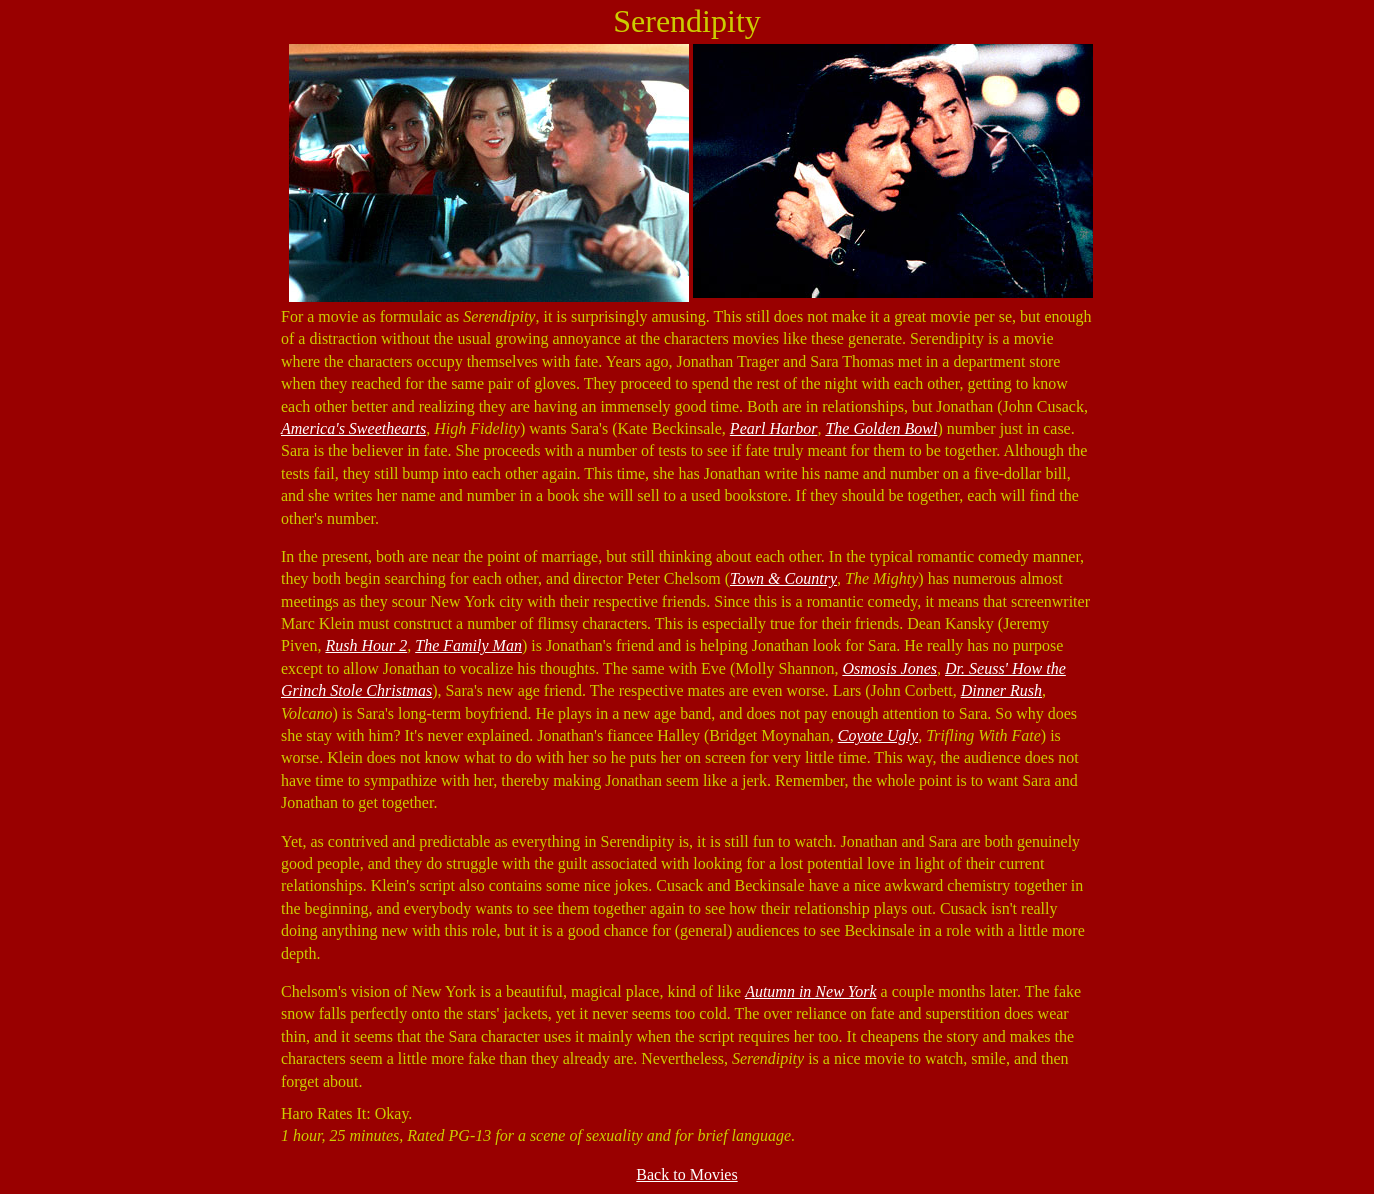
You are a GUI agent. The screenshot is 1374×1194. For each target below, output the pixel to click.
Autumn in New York (810, 991)
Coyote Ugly (878, 735)
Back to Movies (686, 1174)
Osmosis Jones (889, 668)
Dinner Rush (1001, 690)
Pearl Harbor (774, 428)
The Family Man (468, 645)
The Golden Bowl (881, 428)
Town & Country (783, 578)
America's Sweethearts (353, 428)
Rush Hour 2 (366, 645)
